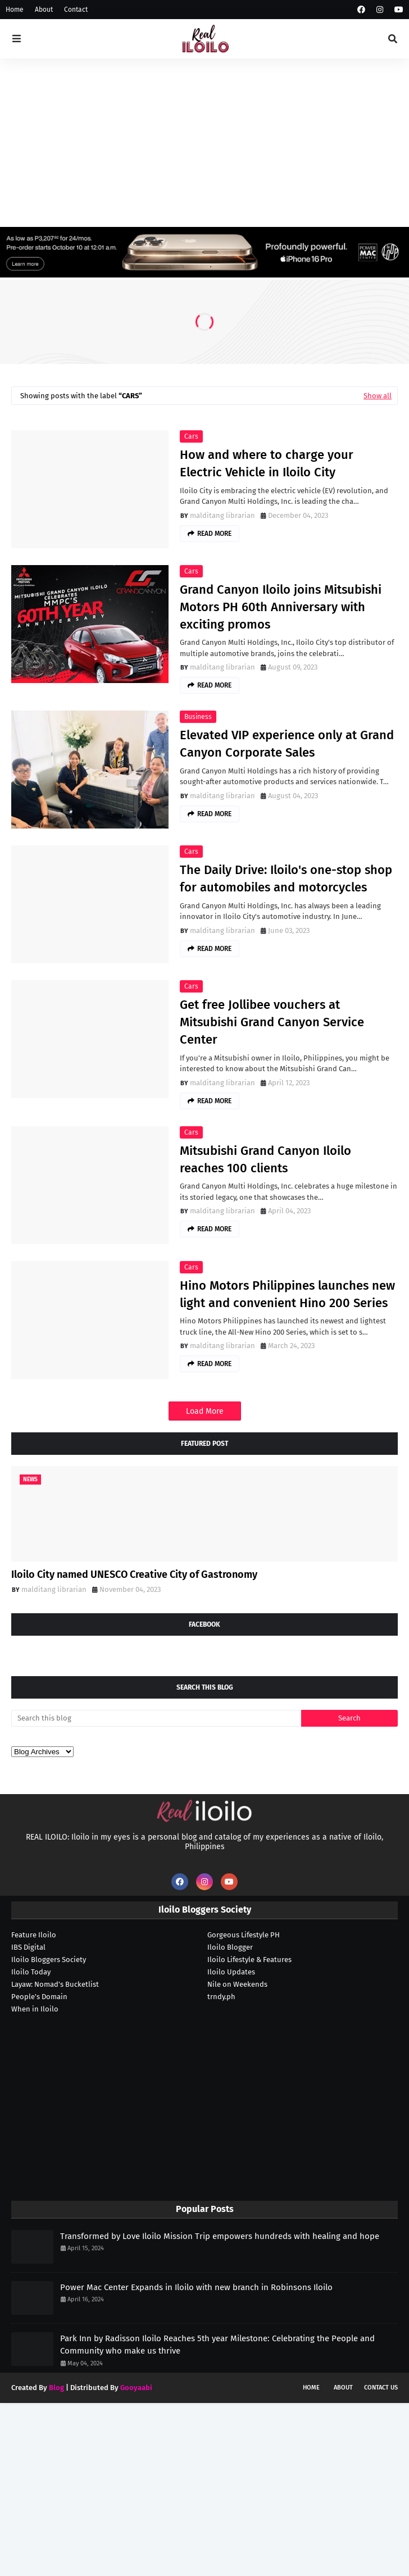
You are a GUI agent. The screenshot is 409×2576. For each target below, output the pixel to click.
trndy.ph (221, 1996)
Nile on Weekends (237, 1984)
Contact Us (381, 2387)
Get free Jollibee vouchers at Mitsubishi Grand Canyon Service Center (272, 1022)
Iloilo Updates (231, 1972)
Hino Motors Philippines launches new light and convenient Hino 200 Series (287, 1294)
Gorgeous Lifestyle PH (243, 1935)
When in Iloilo (34, 2009)
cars (191, 436)
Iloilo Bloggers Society (48, 1959)
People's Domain (39, 1996)
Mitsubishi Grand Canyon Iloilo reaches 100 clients (265, 1159)
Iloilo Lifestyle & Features (249, 1959)
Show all (377, 396)
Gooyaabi (136, 2387)
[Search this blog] (156, 1718)
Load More (205, 1411)
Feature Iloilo (33, 1935)
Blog (56, 2387)
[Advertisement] (205, 142)
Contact (76, 9)
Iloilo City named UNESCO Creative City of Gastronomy (134, 1574)
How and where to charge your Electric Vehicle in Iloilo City (266, 463)
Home (15, 9)
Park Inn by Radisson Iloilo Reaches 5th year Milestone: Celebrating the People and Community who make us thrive (217, 2344)
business (198, 717)
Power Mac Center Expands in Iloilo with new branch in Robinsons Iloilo (196, 2287)
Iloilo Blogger (230, 1947)
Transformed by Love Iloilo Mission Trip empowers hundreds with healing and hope (219, 2236)
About (44, 9)
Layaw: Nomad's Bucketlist (55, 1984)
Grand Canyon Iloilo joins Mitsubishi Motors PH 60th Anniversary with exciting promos (280, 607)
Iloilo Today (31, 1972)
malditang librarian (222, 515)
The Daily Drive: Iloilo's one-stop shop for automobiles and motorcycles (286, 878)
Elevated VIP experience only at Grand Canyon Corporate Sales (287, 743)
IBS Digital (28, 1947)
